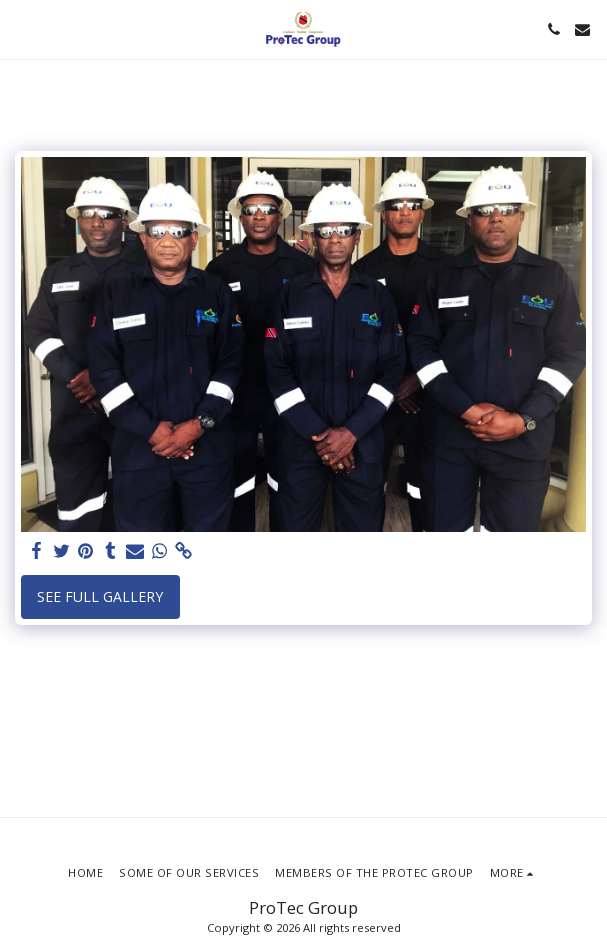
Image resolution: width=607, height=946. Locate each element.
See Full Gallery (100, 596)
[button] (22, 28)
